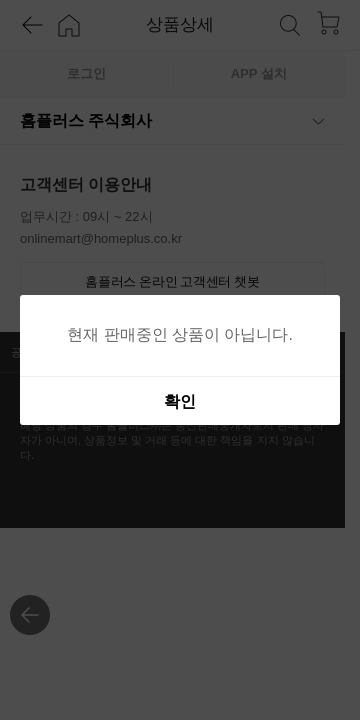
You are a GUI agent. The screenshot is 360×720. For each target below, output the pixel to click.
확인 (180, 401)
